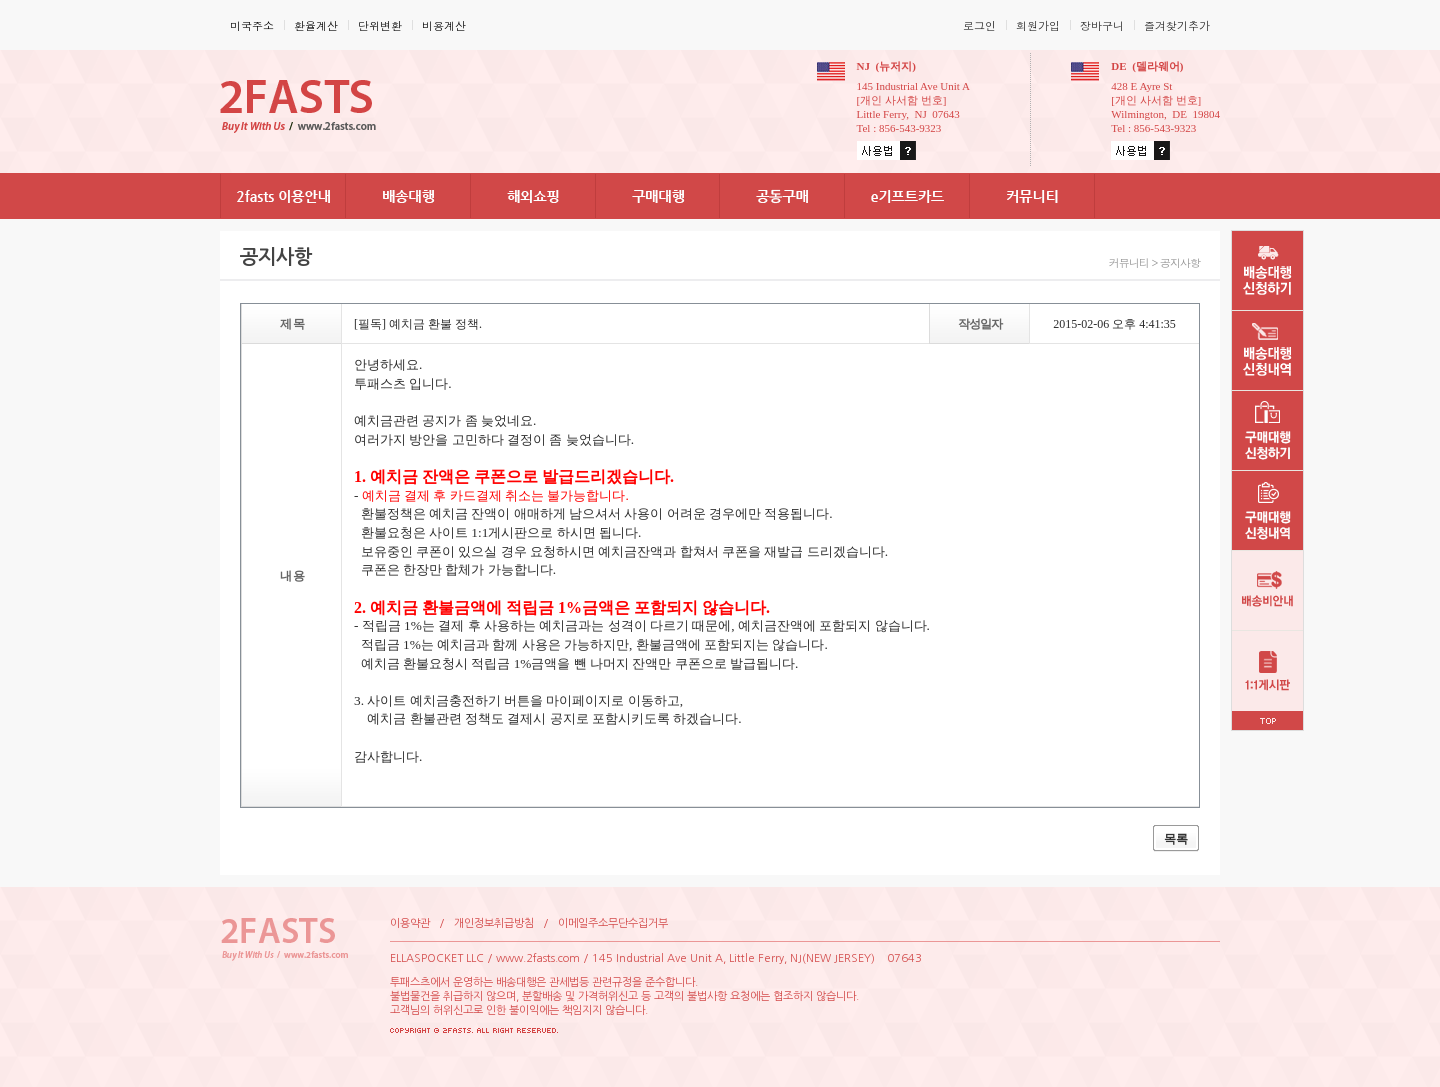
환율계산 (316, 25)
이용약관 (410, 923)
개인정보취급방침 (494, 923)
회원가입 (1038, 25)
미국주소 (252, 25)
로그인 (979, 25)
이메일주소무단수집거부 (613, 923)
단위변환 (380, 25)
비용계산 (444, 25)
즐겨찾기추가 (1177, 25)
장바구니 (1102, 25)
